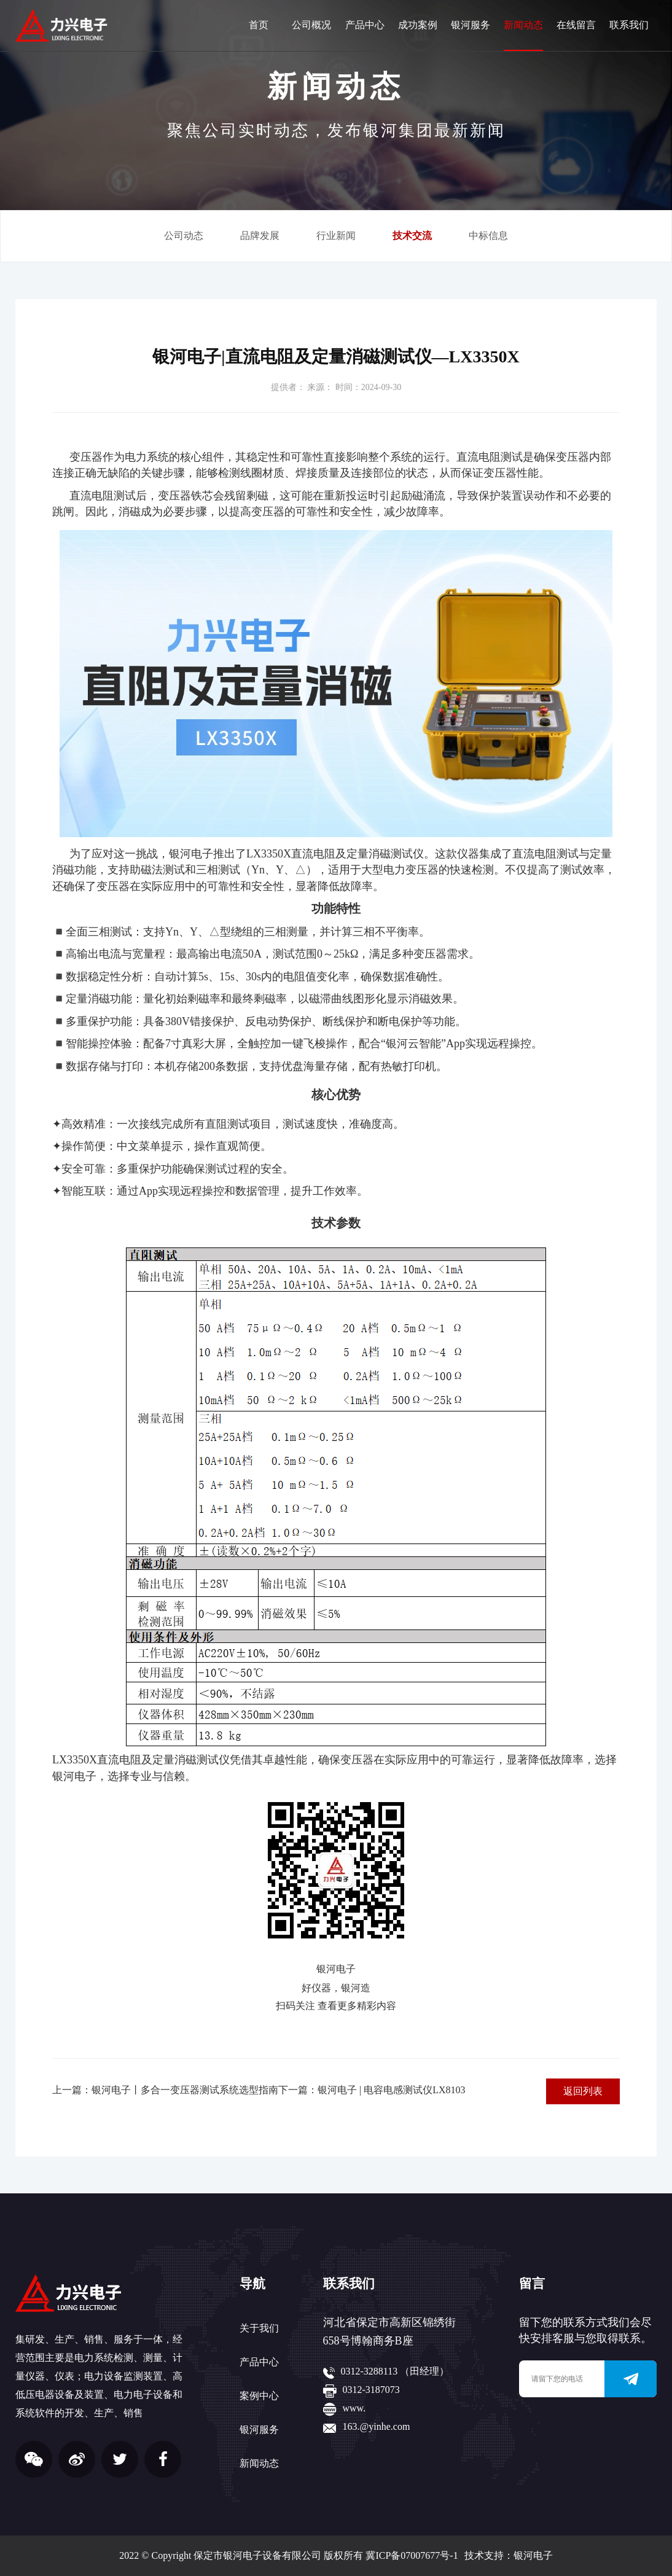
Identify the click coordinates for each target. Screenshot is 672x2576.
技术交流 (412, 235)
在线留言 (576, 25)
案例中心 (259, 2396)
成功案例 (417, 25)
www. (354, 2408)
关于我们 (259, 2328)
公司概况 (311, 25)
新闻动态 (523, 25)
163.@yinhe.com (376, 2426)
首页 (258, 25)
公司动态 (183, 235)
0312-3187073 (371, 2389)
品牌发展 (259, 235)
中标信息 (488, 235)
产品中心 (365, 25)
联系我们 (629, 25)
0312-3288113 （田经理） (395, 2371)
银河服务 (470, 25)
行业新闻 (336, 235)
